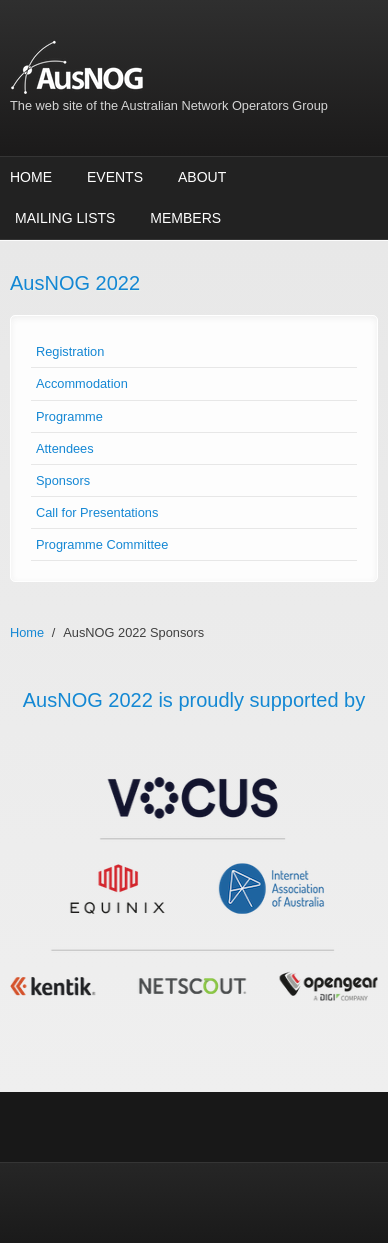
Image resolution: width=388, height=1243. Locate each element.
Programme (69, 416)
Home (31, 177)
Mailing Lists (65, 218)
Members (185, 218)
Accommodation (82, 383)
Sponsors (63, 480)
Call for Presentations (97, 512)
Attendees (65, 448)
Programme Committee (102, 544)
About (202, 177)
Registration (70, 351)
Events (115, 177)
